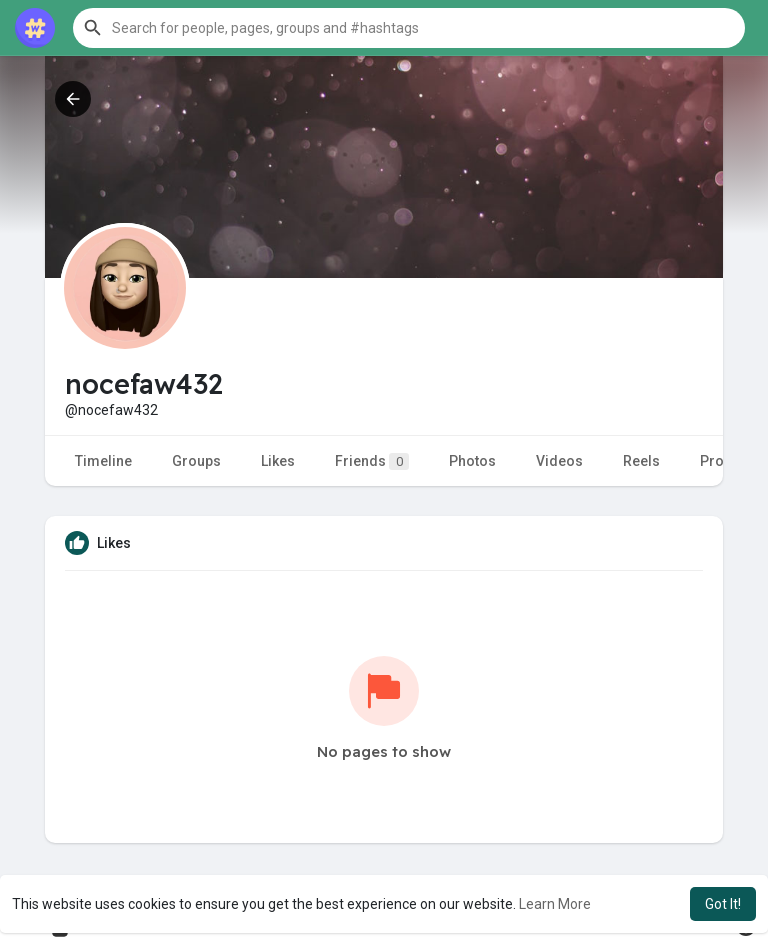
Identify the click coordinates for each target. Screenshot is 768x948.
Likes (278, 461)
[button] (409, 28)
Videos (559, 461)
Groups (196, 461)
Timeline (103, 461)
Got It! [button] (723, 904)
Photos (472, 461)
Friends (372, 461)
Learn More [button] (555, 904)
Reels (641, 461)
